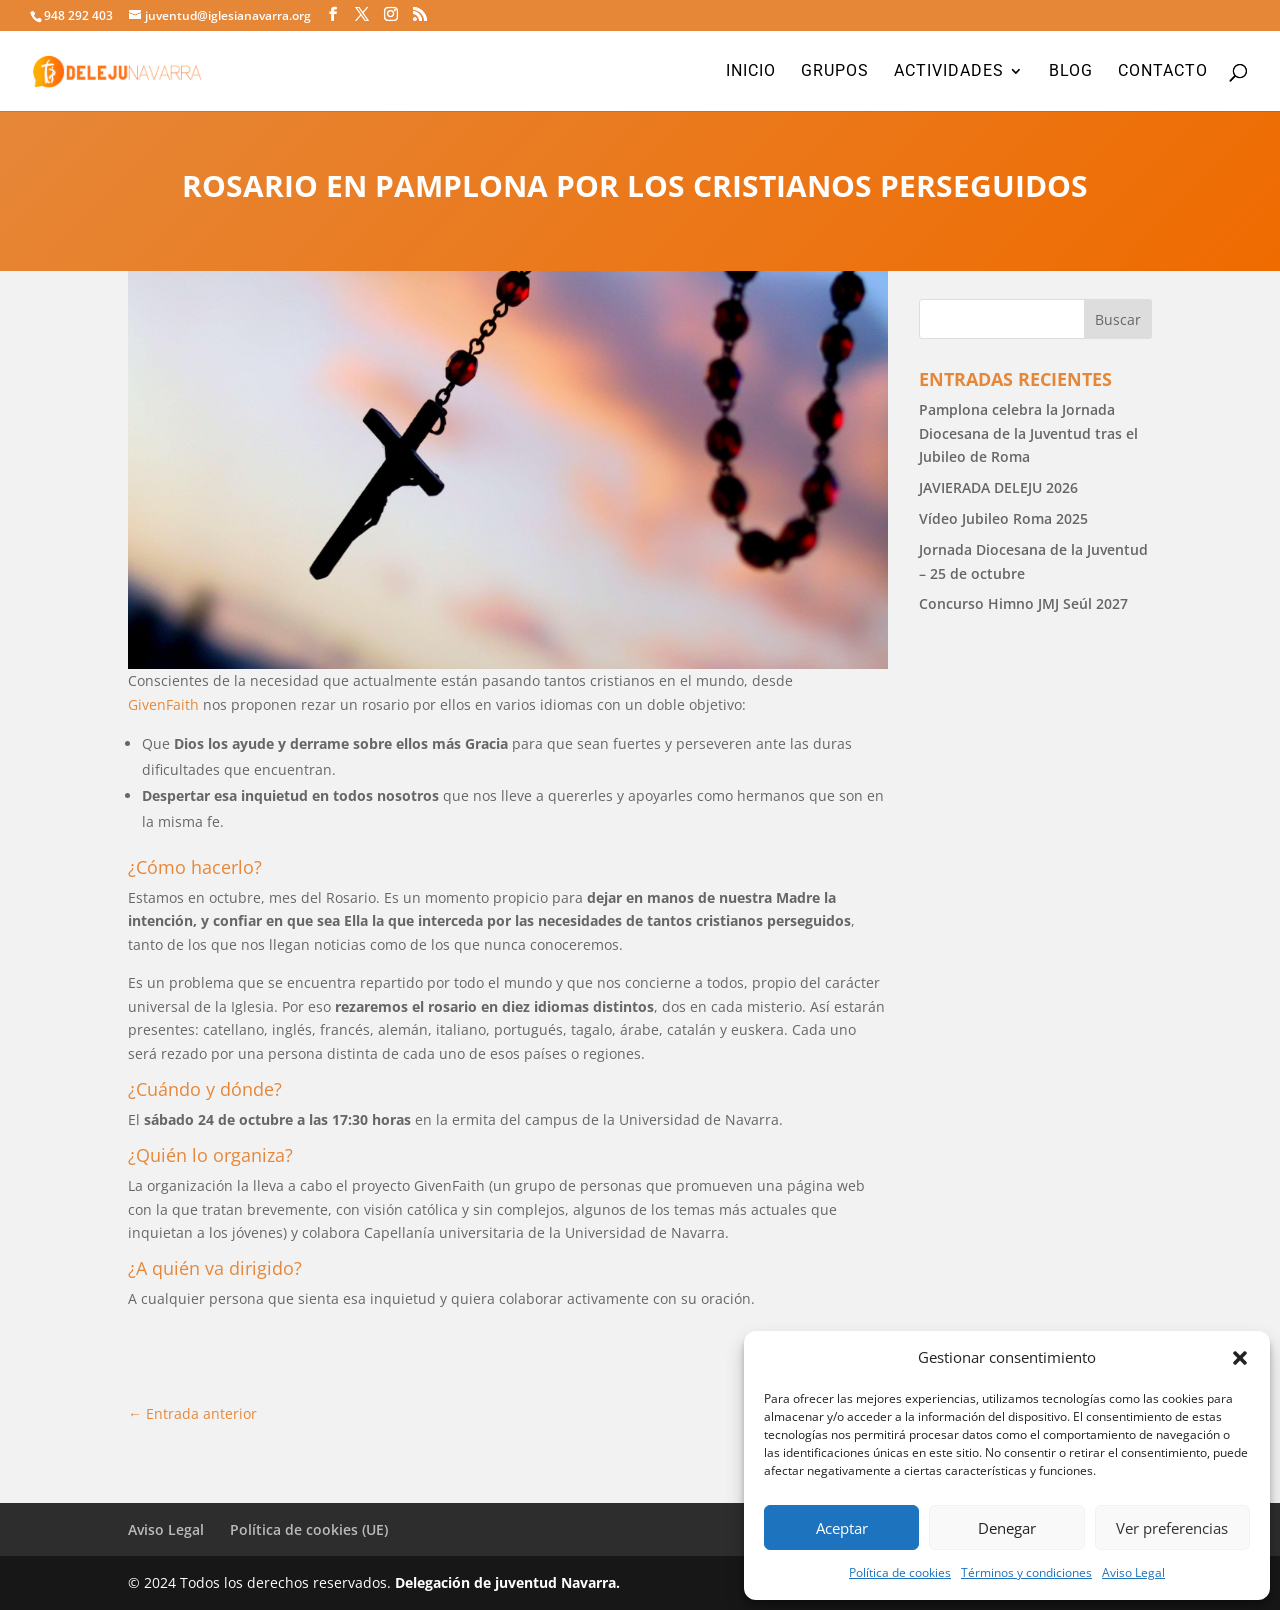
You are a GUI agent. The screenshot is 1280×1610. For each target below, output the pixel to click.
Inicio (751, 72)
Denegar (1007, 1528)
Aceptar (842, 1528)
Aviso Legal (1133, 1572)
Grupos (835, 72)
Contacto (1163, 72)
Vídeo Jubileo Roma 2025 (1003, 518)
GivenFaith (163, 704)
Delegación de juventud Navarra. (507, 1582)
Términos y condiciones (1026, 1572)
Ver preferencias (1172, 1528)
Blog (1071, 72)
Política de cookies (900, 1572)
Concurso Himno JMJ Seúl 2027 (1023, 603)
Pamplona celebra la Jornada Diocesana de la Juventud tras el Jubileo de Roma (1028, 433)
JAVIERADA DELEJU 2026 (998, 487)
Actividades (949, 72)
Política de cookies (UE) (309, 1529)
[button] (1240, 1358)
